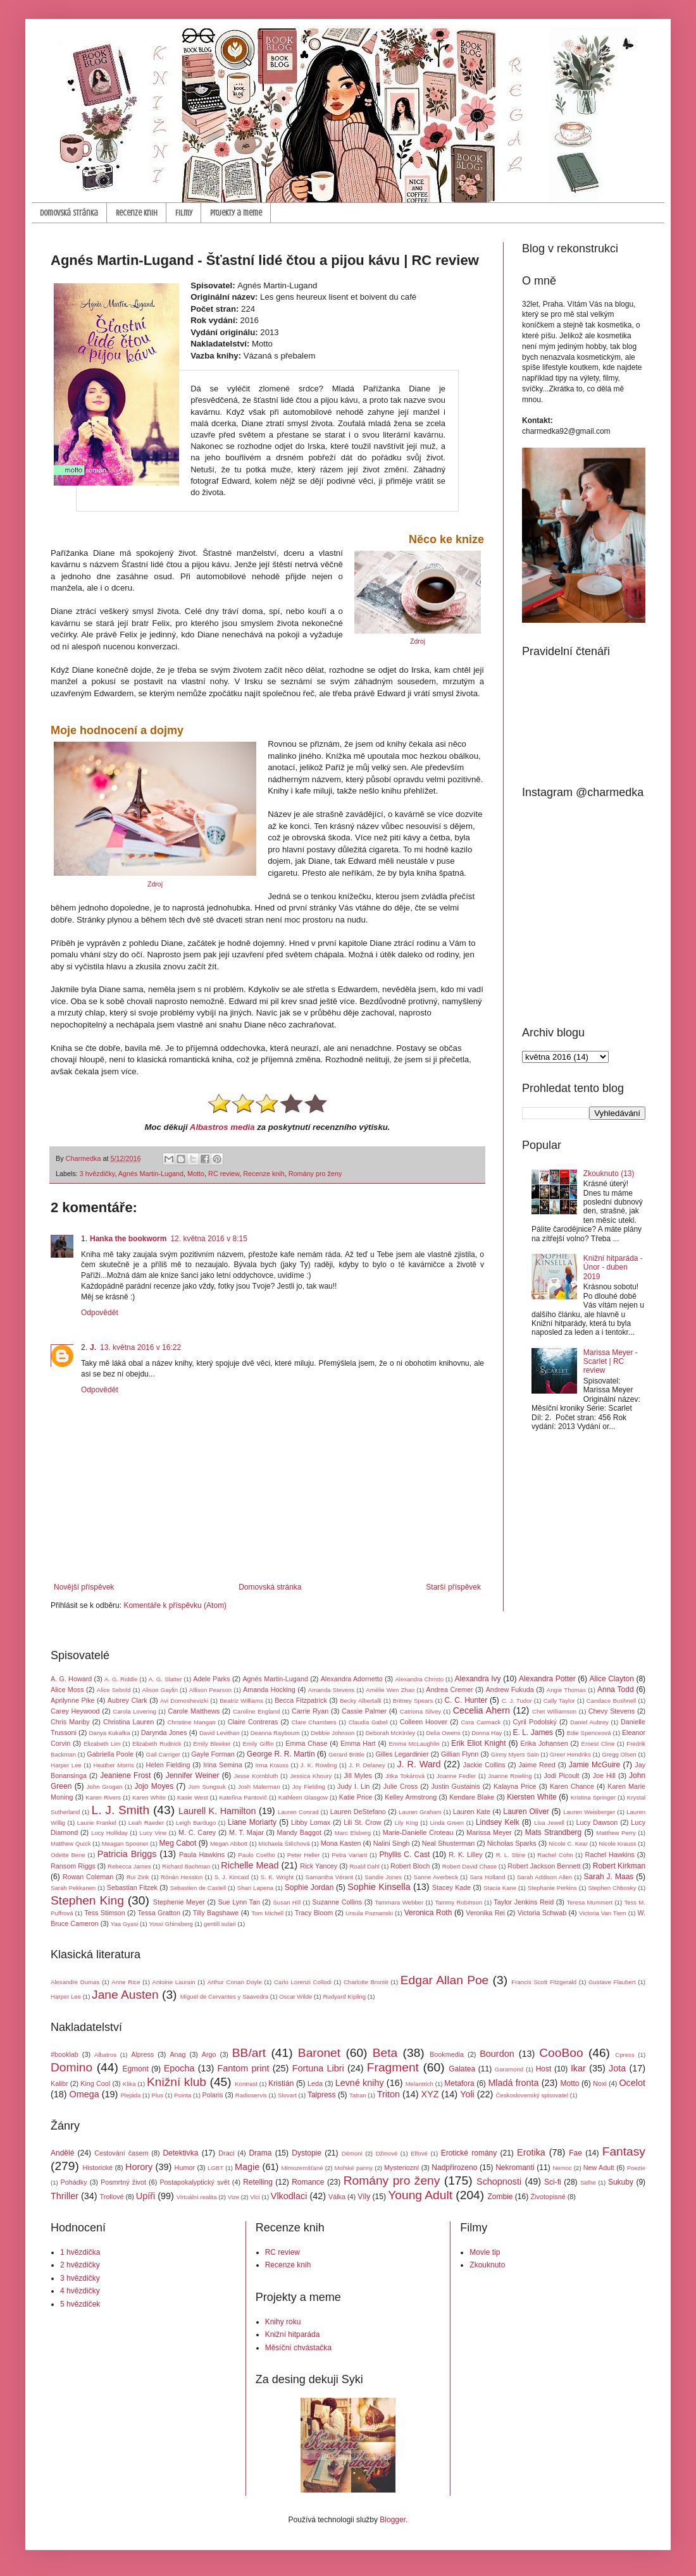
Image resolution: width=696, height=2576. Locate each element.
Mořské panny (353, 2167)
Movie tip (484, 2252)
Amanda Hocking (269, 1689)
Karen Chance (572, 1786)
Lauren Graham (420, 1811)
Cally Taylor (559, 1700)
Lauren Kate (471, 1811)
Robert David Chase (469, 1866)
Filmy (183, 213)
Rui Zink (138, 1877)
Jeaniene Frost (125, 1775)
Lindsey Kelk (497, 1822)
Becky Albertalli (361, 1700)
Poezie (636, 2167)
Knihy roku (283, 2321)
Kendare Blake (471, 1797)
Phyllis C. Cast (404, 1854)
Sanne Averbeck (436, 1877)
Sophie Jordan (309, 1887)
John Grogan (105, 1786)
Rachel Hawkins (610, 1854)
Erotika (531, 2152)
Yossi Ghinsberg (171, 1923)
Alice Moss (67, 1689)
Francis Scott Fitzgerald (543, 1981)
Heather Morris (114, 1765)
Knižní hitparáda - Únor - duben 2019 (613, 1267)
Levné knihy (359, 2083)
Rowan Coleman (88, 1876)
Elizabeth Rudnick (157, 1743)
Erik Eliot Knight (478, 1743)
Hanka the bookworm (128, 1238)
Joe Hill (604, 1775)
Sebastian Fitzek (132, 1887)
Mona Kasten (341, 1843)
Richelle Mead (249, 1865)
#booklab (64, 2054)
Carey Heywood (75, 1711)
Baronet (319, 2052)
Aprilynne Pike (73, 1700)
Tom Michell (267, 1913)
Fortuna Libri (318, 2068)
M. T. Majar (246, 1832)
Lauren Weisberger (589, 1811)
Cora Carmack (480, 1722)
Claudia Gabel (368, 1722)
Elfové (419, 2153)
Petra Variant (349, 1854)
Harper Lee (66, 1765)
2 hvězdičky (80, 2264)
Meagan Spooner (125, 1843)
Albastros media (222, 1127)
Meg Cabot (178, 1843)
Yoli (467, 2094)
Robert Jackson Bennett (543, 1866)
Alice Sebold (114, 1689)
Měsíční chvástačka (298, 2347)
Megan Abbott (228, 1843)
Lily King (406, 1822)
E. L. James (533, 1732)
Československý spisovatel (531, 2095)
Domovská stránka (69, 213)
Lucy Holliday (109, 1832)
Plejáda (130, 2095)
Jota (617, 2068)
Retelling (258, 2182)
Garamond (509, 2069)
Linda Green (447, 1822)
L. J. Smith (120, 1810)
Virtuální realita (197, 2196)
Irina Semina (222, 1765)
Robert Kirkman (619, 1865)
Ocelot (632, 2083)
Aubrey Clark (127, 1700)
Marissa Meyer (489, 1832)
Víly (363, 2196)
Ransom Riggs (73, 1866)
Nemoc (561, 2167)
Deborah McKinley (390, 1732)
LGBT (215, 2167)
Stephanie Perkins (552, 1887)
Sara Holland (487, 1877)
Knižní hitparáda (292, 2334)
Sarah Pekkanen (73, 1887)
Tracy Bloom (314, 1913)
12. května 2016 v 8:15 (208, 1238)
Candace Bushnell (611, 1700)
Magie (247, 2167)
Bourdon (497, 2054)
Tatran (357, 2095)
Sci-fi (552, 2182)
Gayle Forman (212, 1754)
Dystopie (306, 2153)
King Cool (95, 2083)
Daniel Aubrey (589, 1722)
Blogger (393, 2519)
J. (93, 1347)
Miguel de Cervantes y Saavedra (224, 1996)
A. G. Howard (71, 1679)
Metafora (459, 2083)
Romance (308, 2182)
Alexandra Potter (547, 1678)
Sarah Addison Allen (544, 1877)
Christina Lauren (128, 1722)
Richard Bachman (186, 1866)
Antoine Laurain (174, 1981)
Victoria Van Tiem (602, 1913)
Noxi (600, 2083)
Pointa (182, 2095)
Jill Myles (358, 1775)
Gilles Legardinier (401, 1754)
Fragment (393, 2067)
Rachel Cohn (555, 1854)
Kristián (281, 2083)
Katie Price (356, 1797)
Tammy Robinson (458, 1902)
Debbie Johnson (332, 1732)
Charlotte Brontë (366, 1981)
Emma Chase (306, 1743)
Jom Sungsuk (207, 1786)
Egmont (135, 2068)
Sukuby (620, 2182)
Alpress (142, 2054)
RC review (223, 1173)
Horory (138, 2167)
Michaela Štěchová (283, 1843)
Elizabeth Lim (102, 1743)
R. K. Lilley (465, 1854)
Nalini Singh (391, 1843)
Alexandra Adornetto (352, 1679)
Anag (177, 2054)
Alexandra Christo (419, 1679)
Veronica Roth (428, 1912)
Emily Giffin (257, 1743)
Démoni (352, 2153)
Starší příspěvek (453, 1587)
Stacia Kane (499, 1887)
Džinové (387, 2153)
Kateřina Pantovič (243, 1797)
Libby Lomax (310, 1822)
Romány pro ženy (315, 1173)
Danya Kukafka (109, 1732)
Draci (226, 2153)
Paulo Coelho (256, 1854)
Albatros (105, 2054)
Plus (157, 2095)
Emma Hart (357, 1743)
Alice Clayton (612, 1678)
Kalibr (59, 2083)
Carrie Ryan (310, 1711)
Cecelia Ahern (481, 1710)
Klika (129, 2083)
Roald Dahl (364, 1866)
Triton (388, 2094)
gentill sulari (220, 1923)
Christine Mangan (191, 1722)
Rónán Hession (181, 1877)
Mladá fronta (513, 2083)
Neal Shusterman (448, 1843)
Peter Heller (303, 1854)
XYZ (430, 2094)
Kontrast (246, 2083)
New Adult (598, 2167)
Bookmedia (447, 2054)
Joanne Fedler (456, 1775)
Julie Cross (400, 1786)
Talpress (322, 2094)
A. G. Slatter (165, 1679)
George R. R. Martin (281, 1754)
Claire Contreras (253, 1722)
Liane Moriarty (252, 1822)
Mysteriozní (401, 2167)
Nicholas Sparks (512, 1843)
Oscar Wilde (295, 1996)
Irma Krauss (272, 1765)
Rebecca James (129, 1866)
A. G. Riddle (120, 1679)
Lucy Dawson (597, 1822)
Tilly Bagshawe (216, 1913)
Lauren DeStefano (358, 1811)
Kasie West (192, 1797)
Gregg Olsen (619, 1754)
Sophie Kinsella (378, 1887)
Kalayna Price (515, 1786)
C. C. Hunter (465, 1700)
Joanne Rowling (509, 1775)
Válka (336, 2196)
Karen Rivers (103, 1797)
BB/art (249, 2052)
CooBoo (561, 2052)
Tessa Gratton (159, 1913)
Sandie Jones (383, 1877)
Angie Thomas (566, 1689)
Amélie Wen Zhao (390, 1689)
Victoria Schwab (542, 1913)
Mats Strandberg (553, 1832)
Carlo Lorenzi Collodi (303, 1981)
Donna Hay (486, 1732)
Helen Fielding (168, 1765)
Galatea (462, 2068)
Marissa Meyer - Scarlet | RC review (610, 1361)
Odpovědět (99, 1312)
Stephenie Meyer (179, 1902)
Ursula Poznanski (369, 1913)
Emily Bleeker (211, 1743)
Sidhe (588, 2182)
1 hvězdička (80, 2252)
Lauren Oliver (526, 1811)
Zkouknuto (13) (609, 1173)
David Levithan (219, 1732)
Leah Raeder (146, 1822)
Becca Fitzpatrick (301, 1700)
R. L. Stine (511, 1854)
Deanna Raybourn (275, 1732)
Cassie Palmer (364, 1711)
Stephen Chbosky (612, 1887)
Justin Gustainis (455, 1786)
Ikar (578, 2068)
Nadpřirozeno (454, 2167)
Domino (71, 2067)
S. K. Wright (277, 1877)
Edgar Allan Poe (445, 1980)
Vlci (254, 2196)
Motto (195, 1173)
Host (544, 2068)
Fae (575, 2153)
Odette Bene (68, 1854)
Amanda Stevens (331, 1689)
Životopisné (548, 2196)
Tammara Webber (399, 1902)
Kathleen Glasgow (303, 1797)
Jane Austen (125, 1994)
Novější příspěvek (84, 1587)
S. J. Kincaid (231, 1877)
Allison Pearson (210, 1689)
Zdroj (417, 641)
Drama (260, 2153)
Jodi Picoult (561, 1775)
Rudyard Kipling (344, 1996)
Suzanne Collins (337, 1902)
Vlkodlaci (289, 2196)
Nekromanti (514, 2167)
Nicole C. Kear (568, 1843)
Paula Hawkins (202, 1854)
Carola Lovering (134, 1711)
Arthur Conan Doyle (235, 1981)
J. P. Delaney (367, 1765)
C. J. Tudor (517, 1700)
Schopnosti (498, 2181)
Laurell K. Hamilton (217, 1811)
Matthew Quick (71, 1843)
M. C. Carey (197, 1832)
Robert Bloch (410, 1866)
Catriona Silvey (420, 1711)
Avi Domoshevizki (184, 1700)
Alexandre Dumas (75, 1981)
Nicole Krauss (617, 1843)
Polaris (212, 2095)
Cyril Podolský (534, 1722)
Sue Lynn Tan (239, 1902)
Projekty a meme (236, 213)
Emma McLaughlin (413, 1743)
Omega (84, 2094)
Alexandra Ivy (478, 1678)
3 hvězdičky (97, 1173)
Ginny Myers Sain (515, 1754)
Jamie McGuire (595, 1764)
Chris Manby (70, 1722)
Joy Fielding (308, 1786)
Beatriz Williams (241, 1700)
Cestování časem (121, 2153)
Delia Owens (443, 1732)
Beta (385, 2052)
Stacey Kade (451, 1887)
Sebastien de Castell (198, 1887)
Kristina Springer (593, 1797)
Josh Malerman (259, 1786)
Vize (234, 2196)
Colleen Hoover (423, 1722)
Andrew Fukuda (510, 1689)
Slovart (287, 2095)
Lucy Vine (153, 1832)
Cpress (624, 2054)
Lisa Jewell (549, 1822)
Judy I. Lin (353, 1786)
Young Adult (420, 2195)
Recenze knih (137, 213)
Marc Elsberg (353, 1832)
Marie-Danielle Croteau (418, 1832)
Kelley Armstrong (411, 1797)
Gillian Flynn (459, 1754)
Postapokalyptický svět (194, 2182)
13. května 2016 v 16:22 (140, 1347)
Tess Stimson (104, 1913)
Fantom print (244, 2068)
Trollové (112, 2196)
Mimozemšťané (302, 2167)
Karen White (149, 1797)
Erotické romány (469, 2153)
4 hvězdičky (80, 2290)
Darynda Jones (164, 1732)
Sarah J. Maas (609, 1876)
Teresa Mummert (590, 1902)
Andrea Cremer (449, 1689)
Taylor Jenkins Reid (524, 1902)
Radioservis (251, 2095)
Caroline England (256, 1711)
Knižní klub (176, 2081)
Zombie (500, 2196)
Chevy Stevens (611, 1711)
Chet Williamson (554, 1711)
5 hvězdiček (80, 2304)
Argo (209, 2054)
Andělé (62, 2153)
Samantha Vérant (329, 1877)
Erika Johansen (544, 1743)
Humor (185, 2167)
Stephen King (87, 1900)
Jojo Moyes (153, 1786)
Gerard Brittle (346, 1754)
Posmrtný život (123, 2182)
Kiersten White (531, 1797)
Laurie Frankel (96, 1822)
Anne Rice (125, 1981)
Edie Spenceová (589, 1732)
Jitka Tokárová (405, 1775)
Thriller (64, 2196)
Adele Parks (211, 1679)
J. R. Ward (418, 1764)
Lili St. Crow (362, 1822)
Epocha (179, 2068)
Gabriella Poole (110, 1754)
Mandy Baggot (299, 1832)
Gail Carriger (163, 1754)
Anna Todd (615, 1689)
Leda (315, 2083)
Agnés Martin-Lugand (150, 1173)
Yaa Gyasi (125, 1923)
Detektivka (180, 2153)
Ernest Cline (598, 1743)
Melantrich (419, 2083)
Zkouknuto (487, 2264)
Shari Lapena (255, 1887)
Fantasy (623, 2151)
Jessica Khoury (311, 1775)
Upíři (145, 2196)
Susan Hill (287, 1902)
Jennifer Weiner (193, 1775)
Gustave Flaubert (612, 1981)
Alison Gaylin (160, 1689)
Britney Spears (413, 1700)
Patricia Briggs (127, 1854)
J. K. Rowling (319, 1765)
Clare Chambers (314, 1722)
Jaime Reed (536, 1765)
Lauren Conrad (298, 1811)
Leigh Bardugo (196, 1822)
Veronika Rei (485, 1913)
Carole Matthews (194, 1711)
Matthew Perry (616, 1832)
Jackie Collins (484, 1765)
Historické (98, 2167)
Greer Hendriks (570, 1754)
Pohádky (74, 2182)
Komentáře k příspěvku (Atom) (175, 1605)
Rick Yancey (318, 1866)
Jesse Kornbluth (256, 1775)
